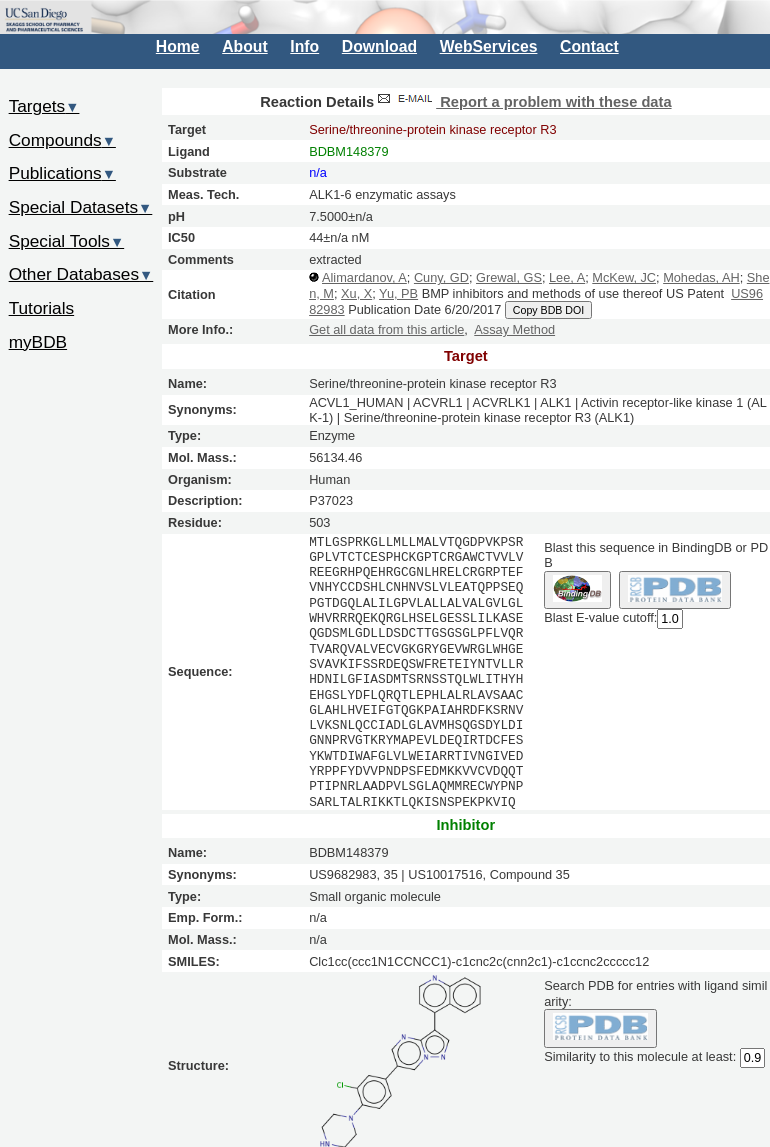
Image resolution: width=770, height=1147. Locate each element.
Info (304, 46)
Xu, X (356, 293)
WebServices (489, 46)
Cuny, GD (441, 277)
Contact (589, 46)
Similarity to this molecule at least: (640, 1055)
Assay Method (514, 329)
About (244, 46)
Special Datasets (81, 207)
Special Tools (67, 241)
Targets (44, 106)
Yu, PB (398, 293)
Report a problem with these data (522, 102)
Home (178, 46)
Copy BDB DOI (548, 310)
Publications (62, 173)
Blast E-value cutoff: (600, 618)
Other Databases (81, 274)
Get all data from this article (386, 329)
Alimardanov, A (364, 277)
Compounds (62, 140)
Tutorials (42, 308)
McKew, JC (624, 277)
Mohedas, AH (701, 277)
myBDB (38, 342)
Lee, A (567, 277)
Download (379, 46)
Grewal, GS (509, 277)
